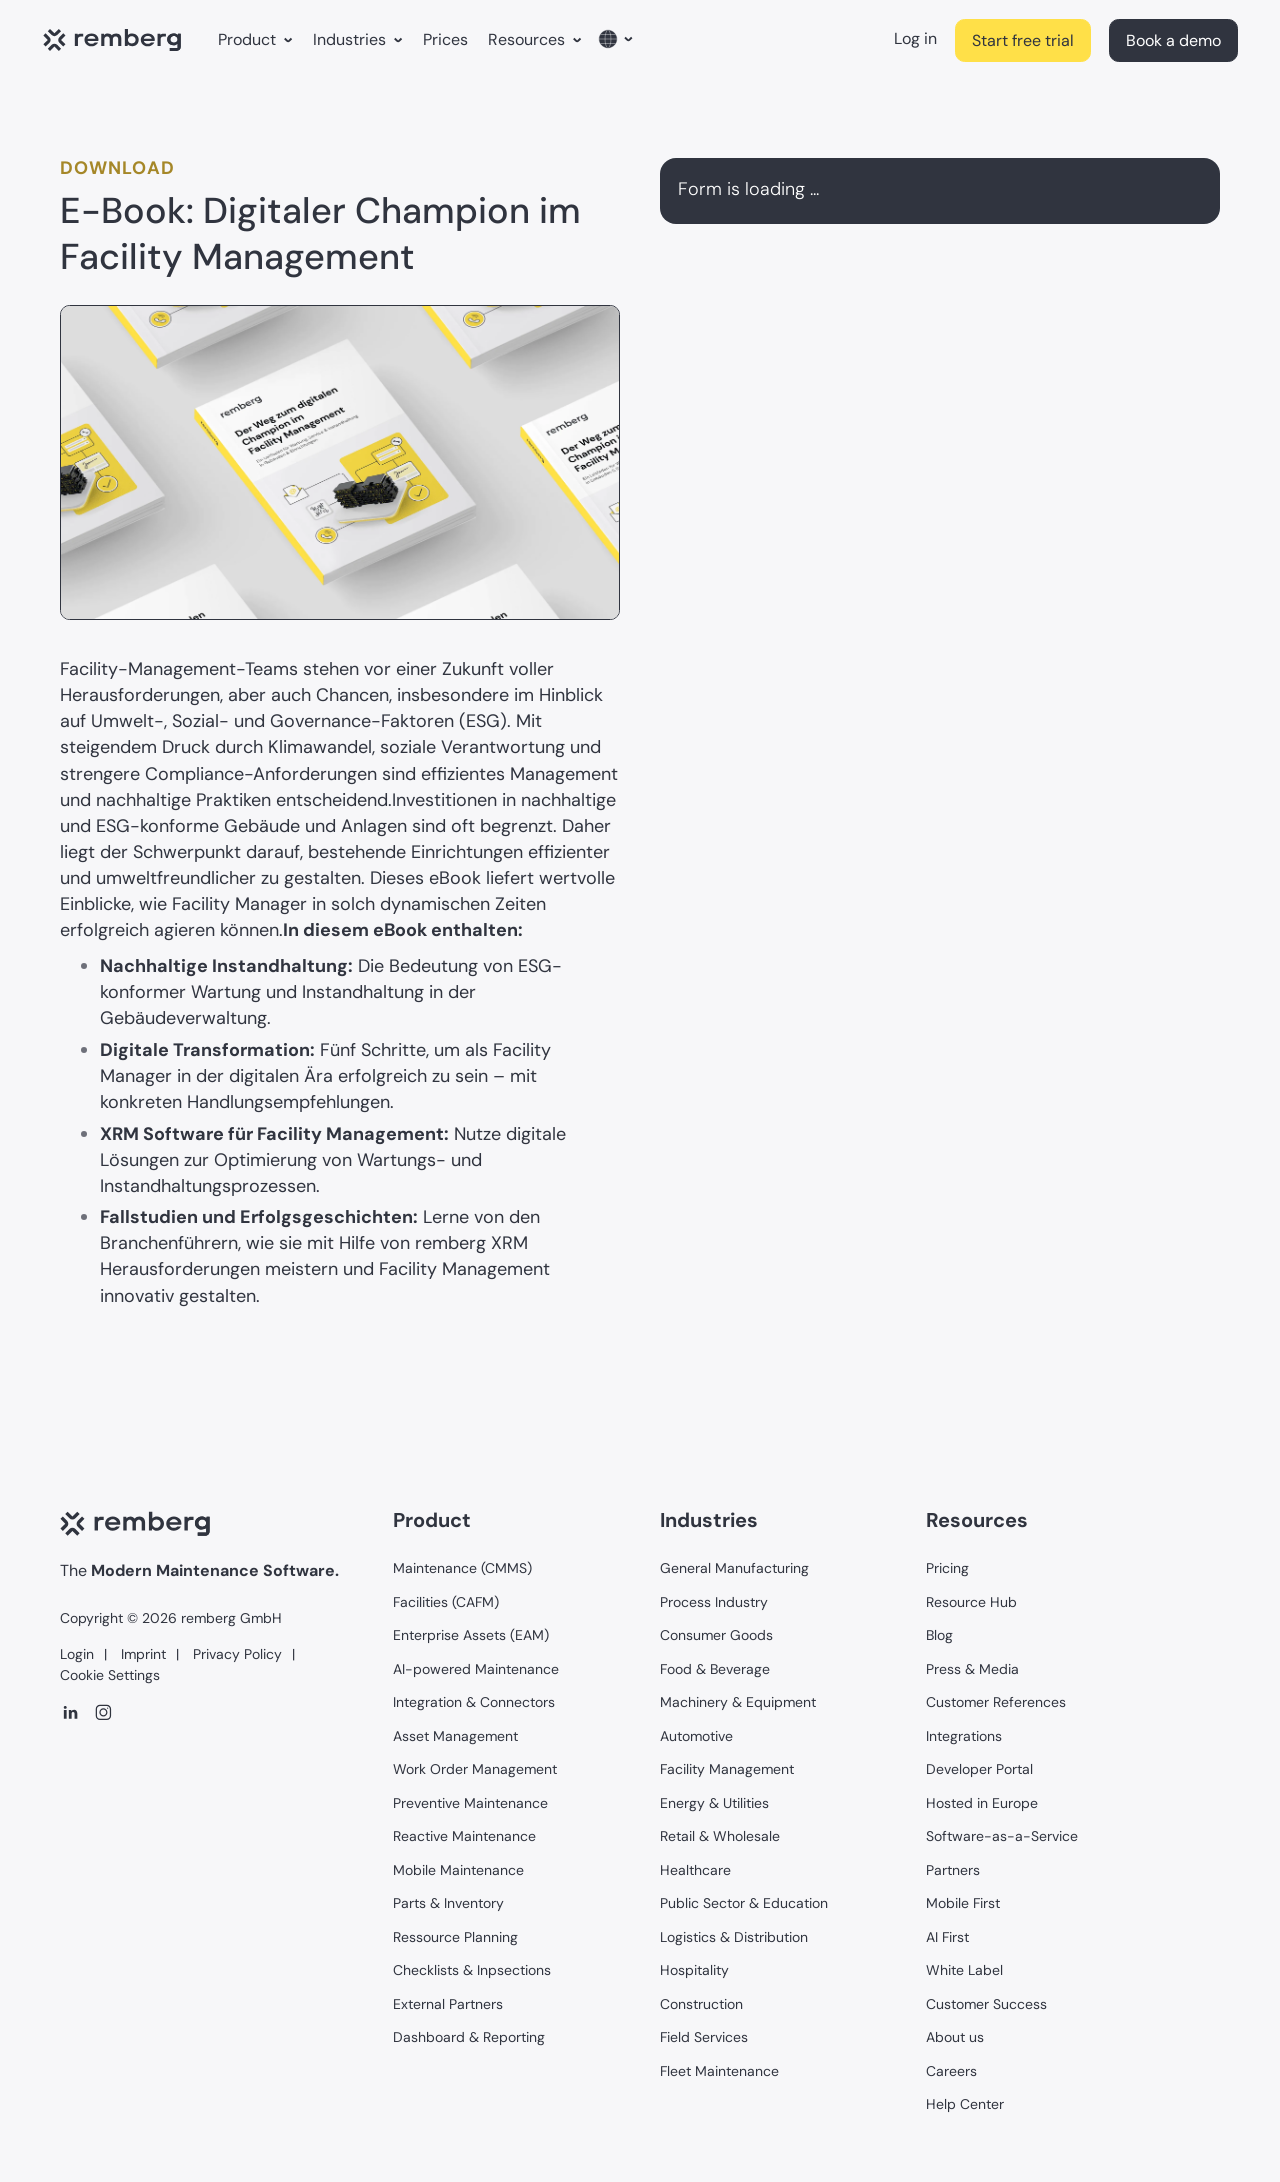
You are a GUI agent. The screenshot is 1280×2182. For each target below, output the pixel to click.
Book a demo (1173, 40)
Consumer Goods (716, 1635)
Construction (701, 2004)
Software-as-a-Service (1002, 1836)
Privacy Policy (235, 1654)
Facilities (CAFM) (446, 1602)
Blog (939, 1635)
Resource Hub (971, 1602)
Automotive (696, 1736)
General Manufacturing (734, 1568)
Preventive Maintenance (470, 1803)
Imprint (141, 1654)
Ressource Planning (455, 1937)
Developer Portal (979, 1769)
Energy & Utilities (714, 1803)
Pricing (947, 1568)
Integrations (964, 1736)
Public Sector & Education (744, 1903)
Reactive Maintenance (464, 1836)
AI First (947, 1937)
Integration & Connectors (474, 1702)
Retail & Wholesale (720, 1836)
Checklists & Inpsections (472, 1970)
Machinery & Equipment (738, 1702)
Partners (953, 1870)
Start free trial (1023, 40)
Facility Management (727, 1769)
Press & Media (972, 1669)
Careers (951, 2071)
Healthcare (695, 1870)
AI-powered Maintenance (476, 1669)
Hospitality (694, 1970)
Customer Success (986, 2004)
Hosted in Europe (982, 1803)
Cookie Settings (110, 1675)
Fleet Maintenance (719, 2071)
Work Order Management (475, 1769)
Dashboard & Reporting (469, 2037)
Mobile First (963, 1903)
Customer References (996, 1702)
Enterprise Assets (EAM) (471, 1635)
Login (77, 1654)
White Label (964, 1970)
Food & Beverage (715, 1669)
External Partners (448, 2004)
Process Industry (714, 1602)
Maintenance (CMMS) (462, 1568)
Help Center (965, 2104)
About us (955, 2037)
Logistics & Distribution (734, 1937)
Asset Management (455, 1736)
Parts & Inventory (448, 1903)
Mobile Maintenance (458, 1870)
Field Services (704, 2037)
